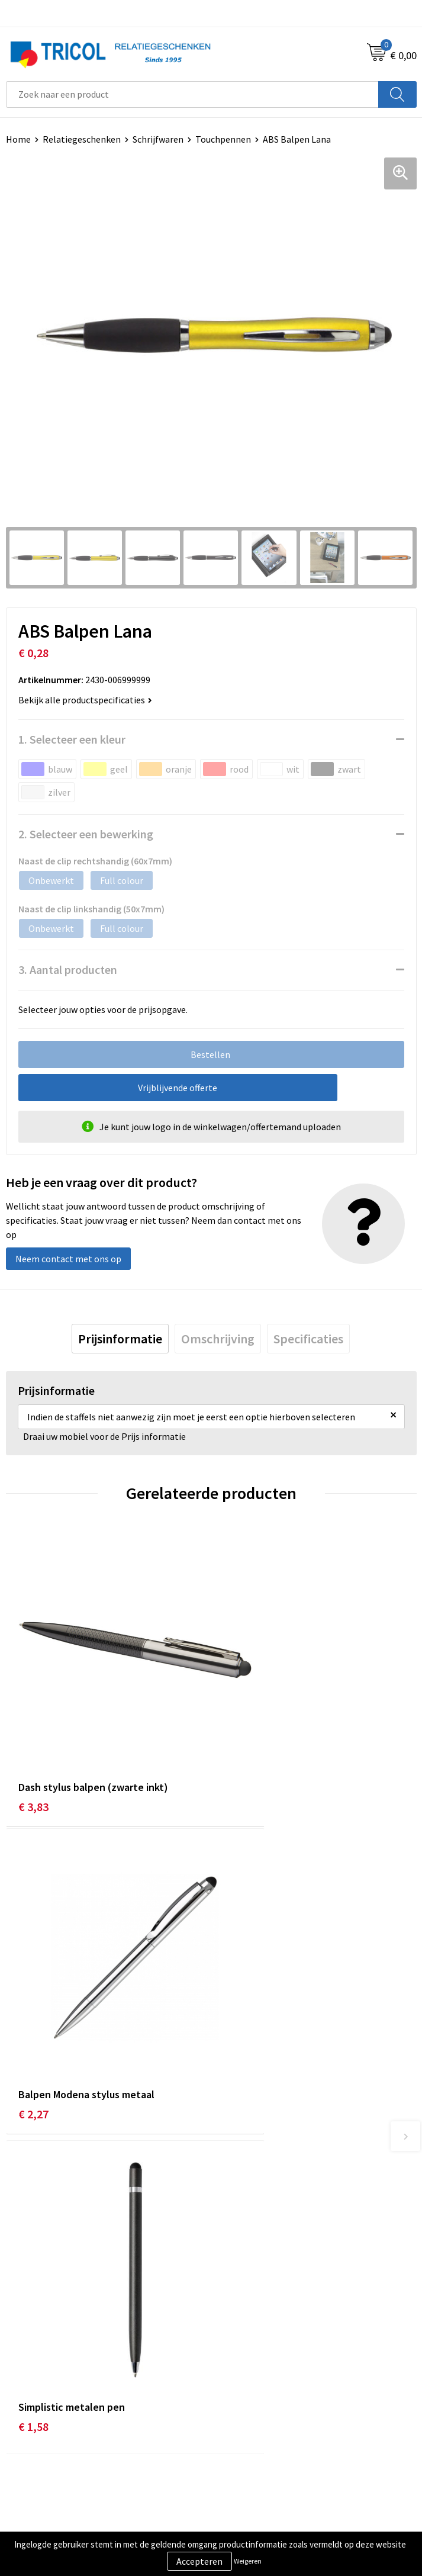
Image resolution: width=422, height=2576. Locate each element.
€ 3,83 (33, 1752)
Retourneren (32, 2459)
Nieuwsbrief (241, 2235)
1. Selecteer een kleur (71, 739)
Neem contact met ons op (68, 1259)
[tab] (120, 1338)
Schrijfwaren (158, 139)
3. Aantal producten (67, 969)
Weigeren (248, 2560)
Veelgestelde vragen (258, 2253)
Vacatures (236, 2271)
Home (18, 139)
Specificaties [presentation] (308, 1338)
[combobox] (192, 94)
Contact (22, 2423)
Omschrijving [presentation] (218, 1338)
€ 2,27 (239, 1752)
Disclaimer (238, 2459)
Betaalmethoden (41, 2441)
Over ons (234, 2217)
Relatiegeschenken (82, 139)
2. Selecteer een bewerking (85, 833)
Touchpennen (223, 139)
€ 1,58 (33, 2011)
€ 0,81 (239, 2011)
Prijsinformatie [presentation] (120, 1338)
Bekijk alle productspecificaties (85, 700)
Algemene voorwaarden (265, 2423)
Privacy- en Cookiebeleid (266, 2441)
